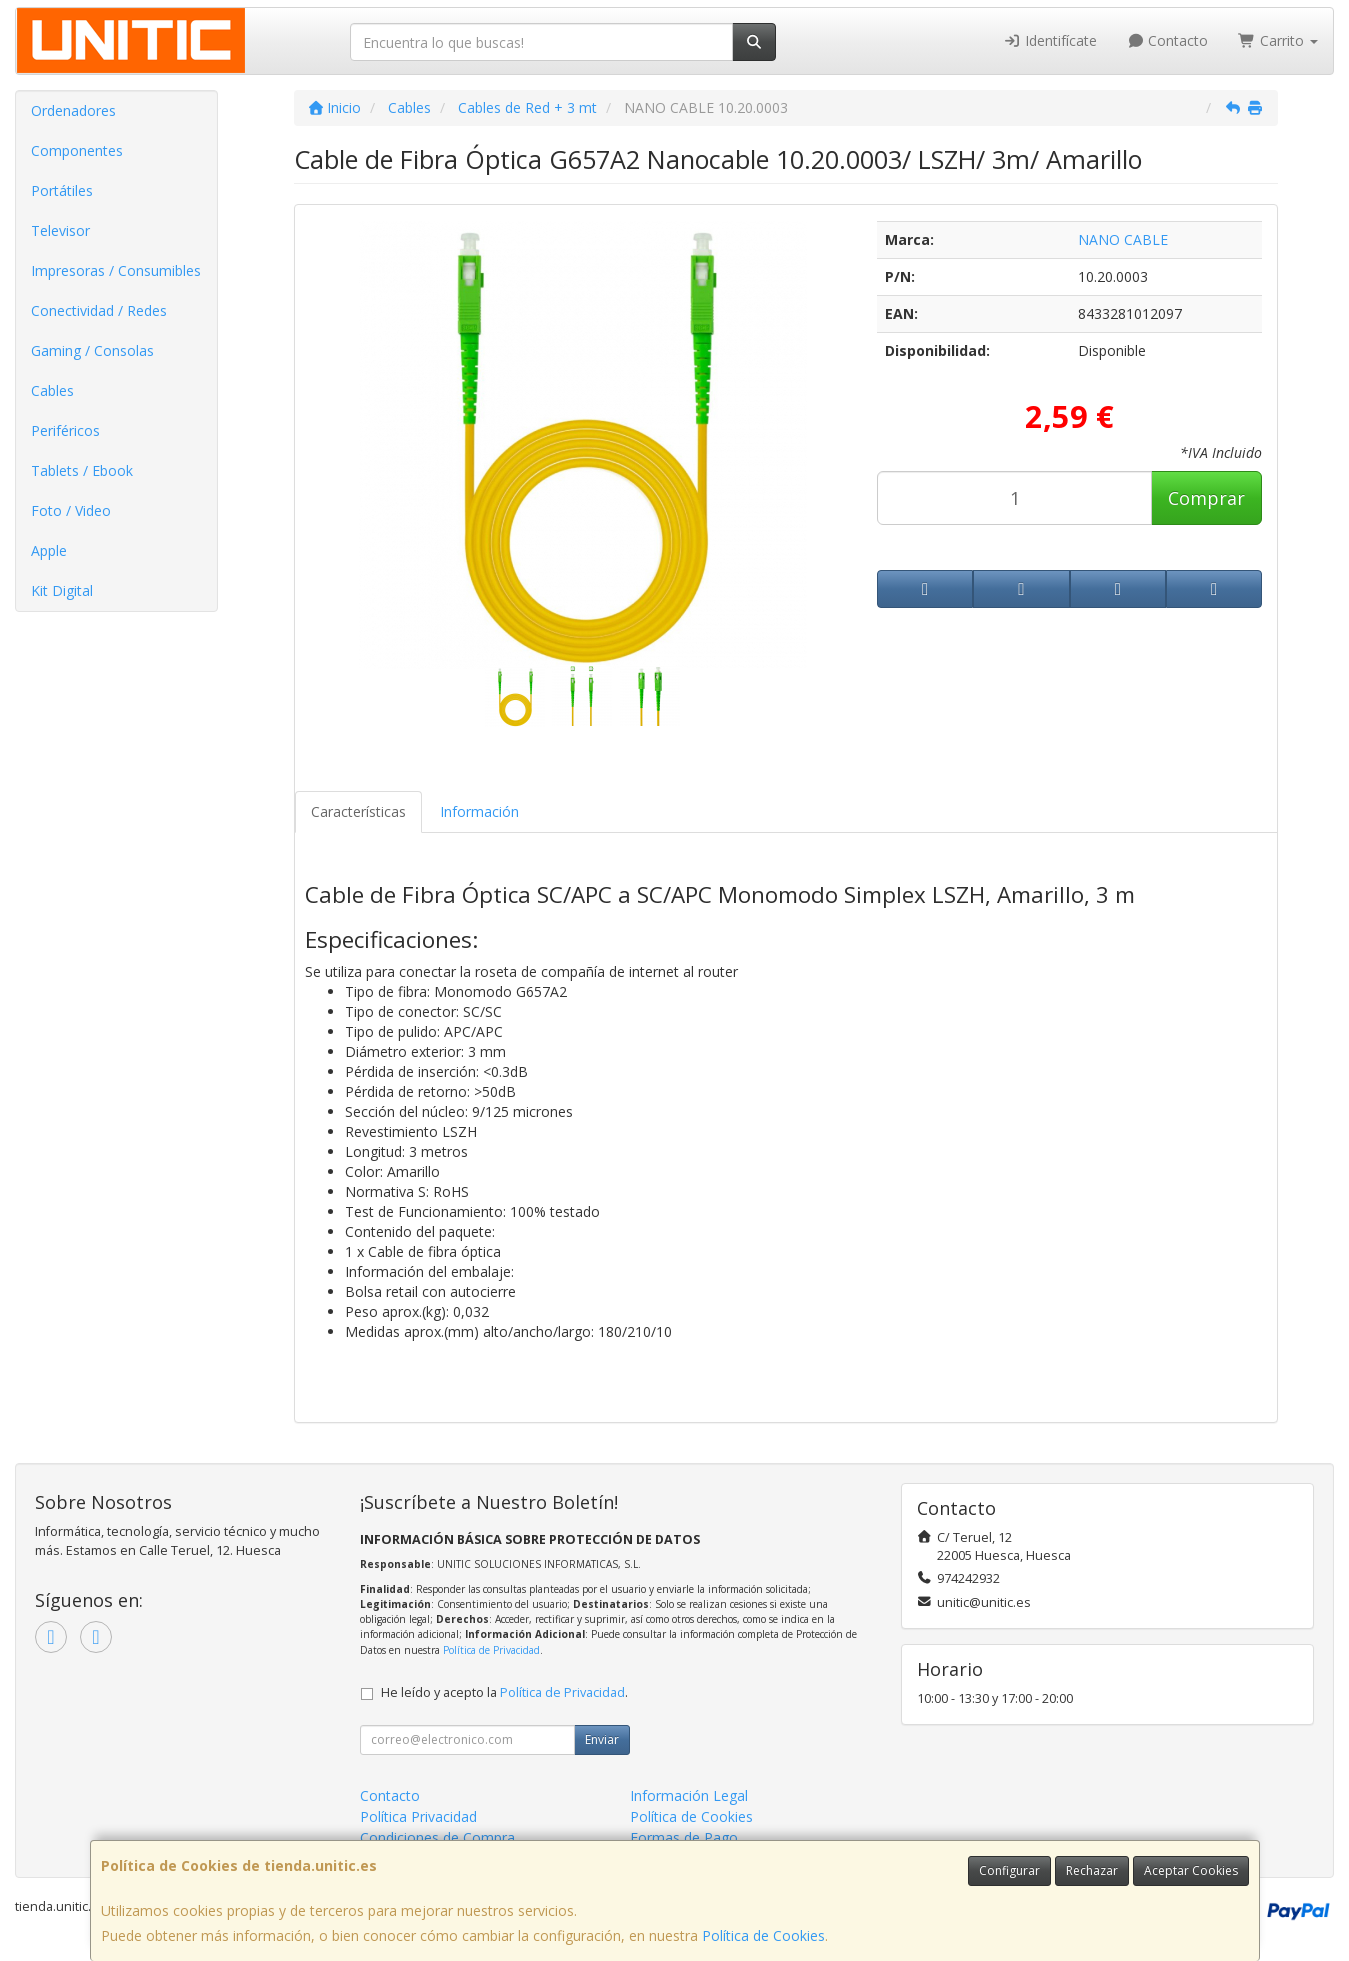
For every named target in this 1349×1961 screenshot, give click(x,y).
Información (479, 811)
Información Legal (689, 1795)
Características (358, 811)
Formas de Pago (684, 1837)
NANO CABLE (1123, 239)
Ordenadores (73, 110)
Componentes (77, 150)
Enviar (602, 1739)
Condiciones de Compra (437, 1837)
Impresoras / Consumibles (116, 270)
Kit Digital (62, 590)
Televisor (60, 230)
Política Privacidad (418, 1816)
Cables (52, 390)
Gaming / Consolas (92, 350)
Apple (49, 550)
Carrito (1278, 40)
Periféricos (65, 430)
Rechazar (1092, 1870)
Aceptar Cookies (1191, 1870)
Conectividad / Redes (99, 310)
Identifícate (1050, 40)
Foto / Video (71, 510)
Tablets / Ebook (82, 470)
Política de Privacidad (491, 1650)
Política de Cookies (763, 1935)
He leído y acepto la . (504, 1692)
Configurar (1009, 1870)
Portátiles (62, 190)
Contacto (1168, 40)
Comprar (1206, 498)
